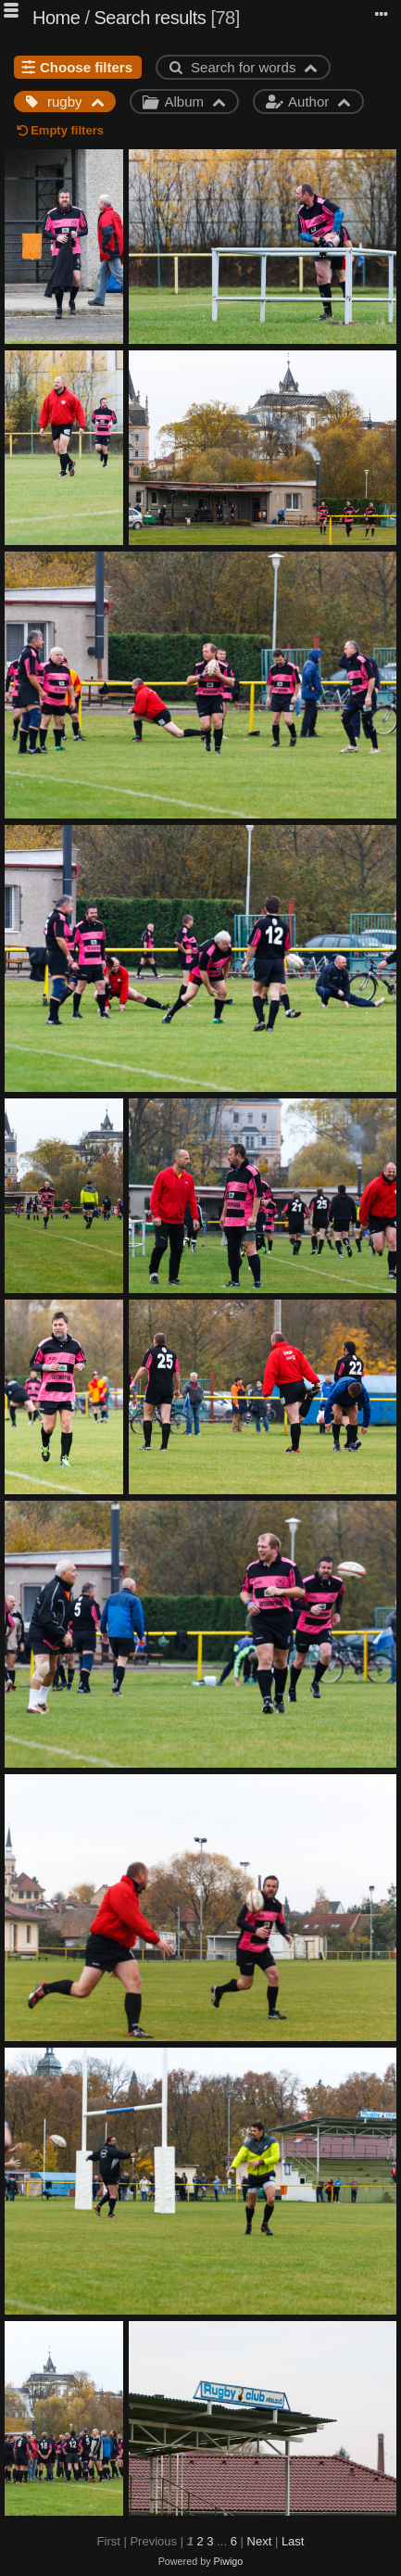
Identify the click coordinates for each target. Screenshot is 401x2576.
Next (259, 2541)
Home (56, 17)
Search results (150, 17)
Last (293, 2541)
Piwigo (229, 2561)
